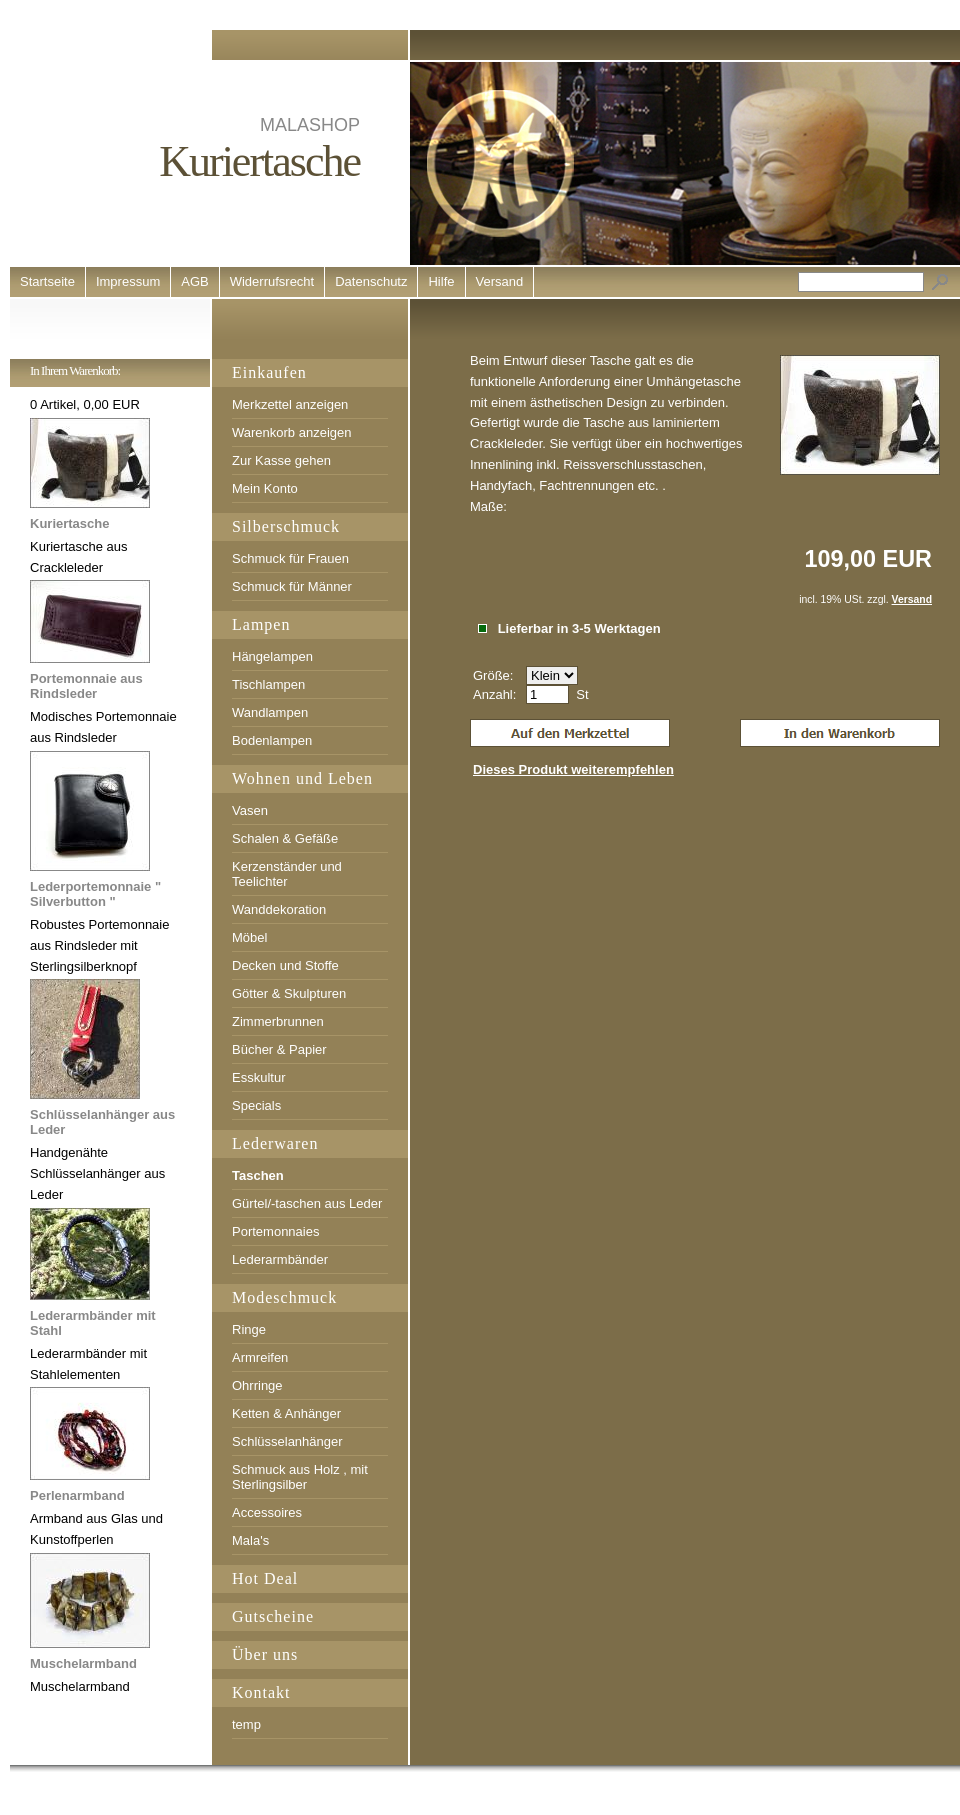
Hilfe (441, 281)
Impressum (128, 281)
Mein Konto (265, 488)
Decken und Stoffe (285, 965)
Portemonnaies (275, 1231)
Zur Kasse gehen (281, 460)
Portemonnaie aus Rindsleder (86, 686)
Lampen (261, 624)
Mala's (250, 1540)
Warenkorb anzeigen (291, 432)
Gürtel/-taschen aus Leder (307, 1203)
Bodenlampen (272, 740)
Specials (256, 1105)
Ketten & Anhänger (286, 1413)
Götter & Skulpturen (289, 993)
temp (246, 1724)
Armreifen (260, 1357)
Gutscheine (273, 1616)
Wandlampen (270, 712)
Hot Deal (265, 1578)
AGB (194, 281)
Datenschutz (371, 281)
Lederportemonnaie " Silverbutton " (95, 894)
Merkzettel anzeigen (290, 404)
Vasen (250, 810)
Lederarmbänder (280, 1259)
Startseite (47, 281)
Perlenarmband (77, 1495)
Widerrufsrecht (272, 281)
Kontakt (261, 1692)
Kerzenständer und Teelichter (287, 874)
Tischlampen (268, 684)
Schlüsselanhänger (287, 1441)
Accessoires (267, 1512)
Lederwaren (275, 1143)
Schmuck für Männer (292, 586)
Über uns (265, 1654)
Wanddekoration (279, 909)
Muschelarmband (83, 1663)
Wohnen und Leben (302, 778)
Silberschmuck (286, 526)
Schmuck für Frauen (290, 558)
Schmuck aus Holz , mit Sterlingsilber (300, 1477)
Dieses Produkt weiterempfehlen (573, 769)
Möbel (249, 937)
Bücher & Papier (279, 1049)
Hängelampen (272, 656)
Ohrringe (257, 1385)
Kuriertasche (69, 523)
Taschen (258, 1175)
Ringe (249, 1329)
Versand (500, 281)
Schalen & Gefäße (285, 838)
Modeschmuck (284, 1297)
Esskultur (258, 1077)
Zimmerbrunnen (278, 1021)
